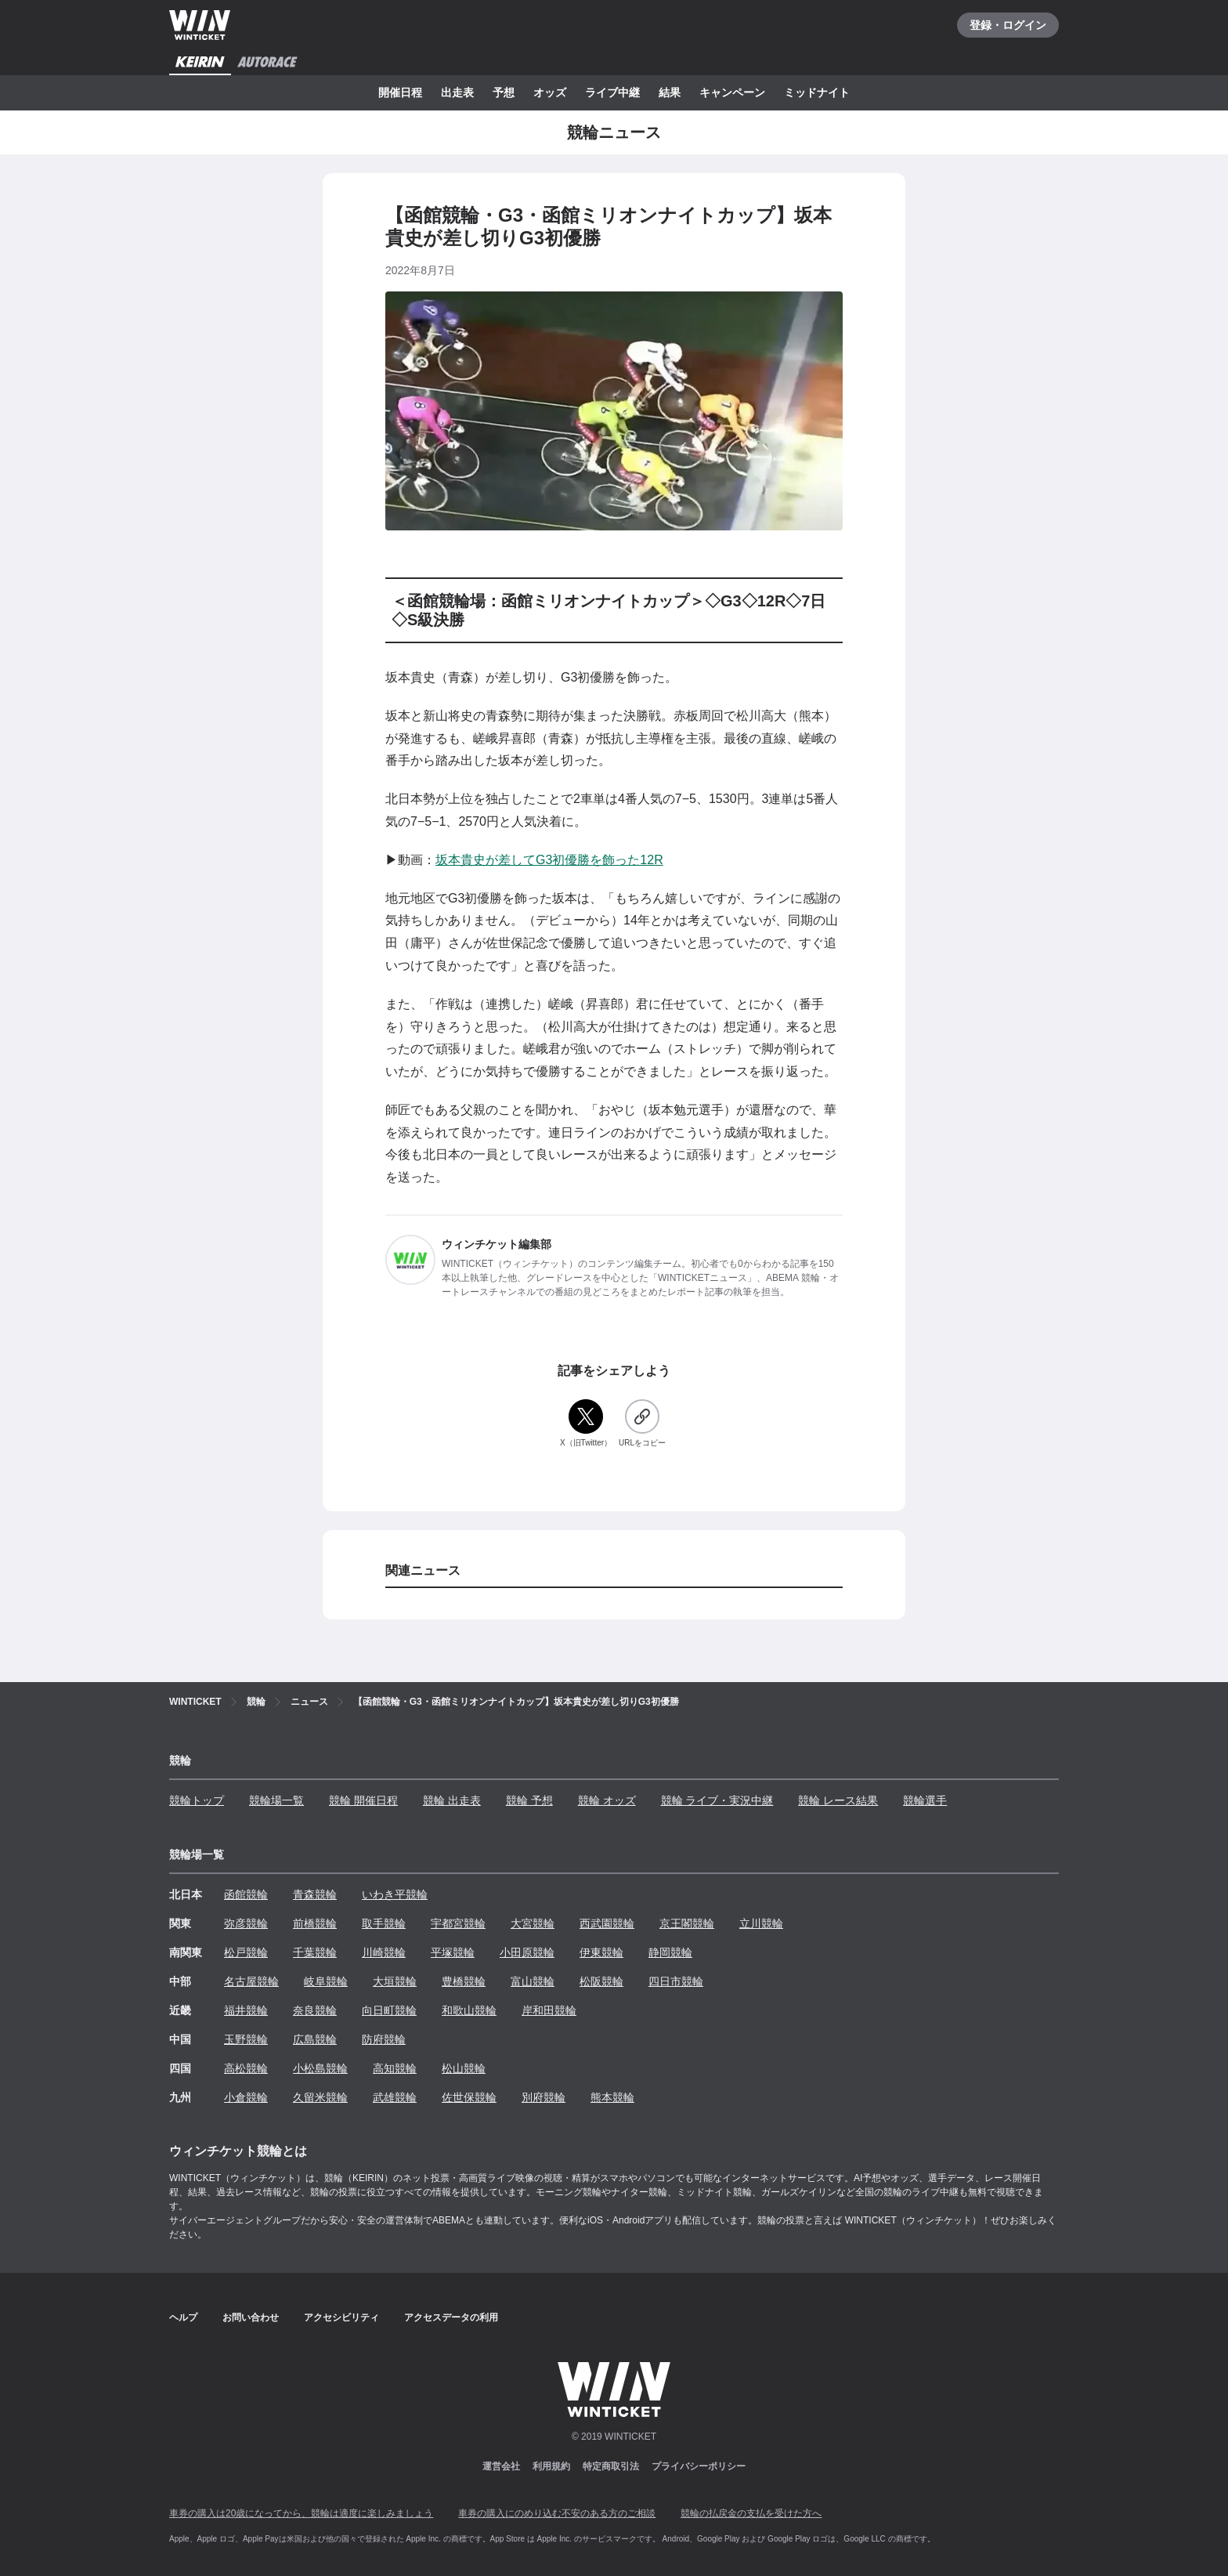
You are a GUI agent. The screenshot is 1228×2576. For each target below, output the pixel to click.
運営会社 (501, 2466)
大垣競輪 (395, 1981)
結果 (670, 92)
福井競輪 (246, 2010)
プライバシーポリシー (699, 2466)
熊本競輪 (612, 2097)
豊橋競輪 (464, 1981)
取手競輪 (384, 1923)
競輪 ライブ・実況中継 (717, 1800)
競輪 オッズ (607, 1800)
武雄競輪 (395, 2097)
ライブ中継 (612, 92)
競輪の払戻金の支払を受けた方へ (751, 2513)
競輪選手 (925, 1800)
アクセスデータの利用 (451, 2317)
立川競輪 (761, 1923)
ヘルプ (183, 2317)
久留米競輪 (320, 2097)
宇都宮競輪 (458, 1923)
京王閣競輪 (686, 1923)
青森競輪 (315, 1894)
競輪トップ (196, 1800)
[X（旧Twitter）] (586, 1424)
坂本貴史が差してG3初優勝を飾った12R (549, 860)
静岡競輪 (670, 1952)
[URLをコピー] (642, 1424)
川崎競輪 (384, 1952)
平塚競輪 (453, 1952)
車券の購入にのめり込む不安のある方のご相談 (557, 2513)
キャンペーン (732, 92)
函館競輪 (246, 1894)
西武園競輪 (607, 1923)
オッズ (549, 92)
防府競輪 (384, 2039)
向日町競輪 (389, 2010)
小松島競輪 (320, 2068)
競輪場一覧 (276, 1800)
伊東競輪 (601, 1952)
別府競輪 (543, 2097)
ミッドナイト (817, 92)
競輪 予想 (529, 1800)
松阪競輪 (601, 1981)
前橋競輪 (315, 1923)
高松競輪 (246, 2068)
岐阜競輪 (326, 1981)
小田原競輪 (527, 1952)
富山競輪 (532, 1981)
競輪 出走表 (452, 1800)
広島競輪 (315, 2039)
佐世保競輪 (469, 2097)
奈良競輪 (315, 2010)
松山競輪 (464, 2068)
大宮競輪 (532, 1923)
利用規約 (551, 2466)
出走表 (457, 92)
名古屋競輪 (251, 1981)
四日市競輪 (675, 1981)
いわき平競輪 (395, 1894)
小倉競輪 (246, 2097)
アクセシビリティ (341, 2317)
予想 (504, 92)
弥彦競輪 (246, 1923)
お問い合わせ (250, 2317)
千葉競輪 (315, 1952)
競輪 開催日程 (363, 1800)
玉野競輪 (246, 2039)
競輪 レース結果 (838, 1800)
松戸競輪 (246, 1952)
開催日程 (400, 92)
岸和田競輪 (549, 2010)
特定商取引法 (611, 2466)
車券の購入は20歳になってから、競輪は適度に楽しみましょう (301, 2513)
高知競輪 (395, 2068)
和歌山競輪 (469, 2010)
